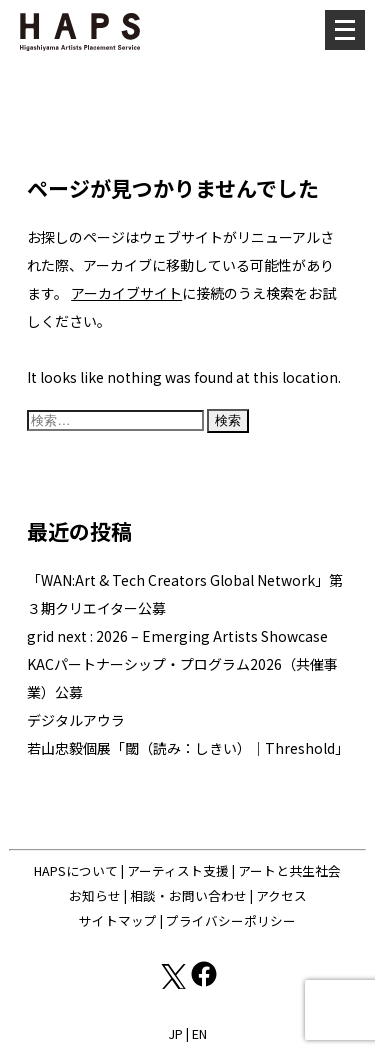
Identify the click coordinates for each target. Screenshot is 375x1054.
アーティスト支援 (178, 870)
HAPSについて (76, 870)
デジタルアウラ (76, 720)
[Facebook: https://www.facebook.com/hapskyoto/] (204, 983)
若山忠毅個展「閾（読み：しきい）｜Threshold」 (188, 748)
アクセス (281, 895)
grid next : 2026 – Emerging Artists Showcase (177, 636)
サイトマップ (118, 920)
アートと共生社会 (289, 870)
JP (175, 1033)
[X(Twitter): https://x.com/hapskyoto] (172, 983)
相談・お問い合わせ (188, 895)
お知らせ (95, 895)
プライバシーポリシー (231, 920)
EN (199, 1033)
